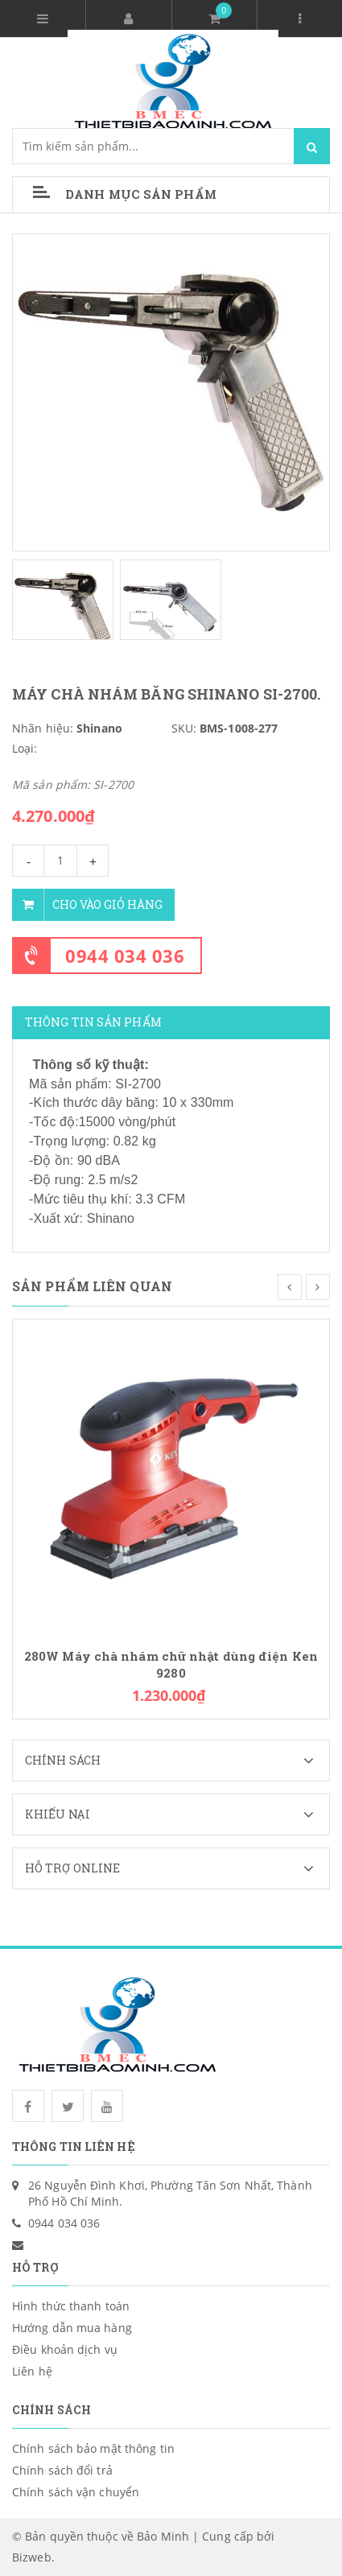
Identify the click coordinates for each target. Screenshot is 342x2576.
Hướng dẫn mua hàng (72, 2327)
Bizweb (32, 2557)
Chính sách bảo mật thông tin (93, 2448)
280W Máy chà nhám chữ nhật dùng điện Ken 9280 (171, 1665)
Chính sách (177, 1760)
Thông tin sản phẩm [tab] (93, 1022)
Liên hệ (32, 2371)
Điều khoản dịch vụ (64, 2349)
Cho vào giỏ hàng (87, 905)
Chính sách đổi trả (62, 2470)
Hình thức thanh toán (71, 2306)
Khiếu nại (177, 1814)
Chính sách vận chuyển (75, 2492)
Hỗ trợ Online (177, 1868)
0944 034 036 (124, 955)
